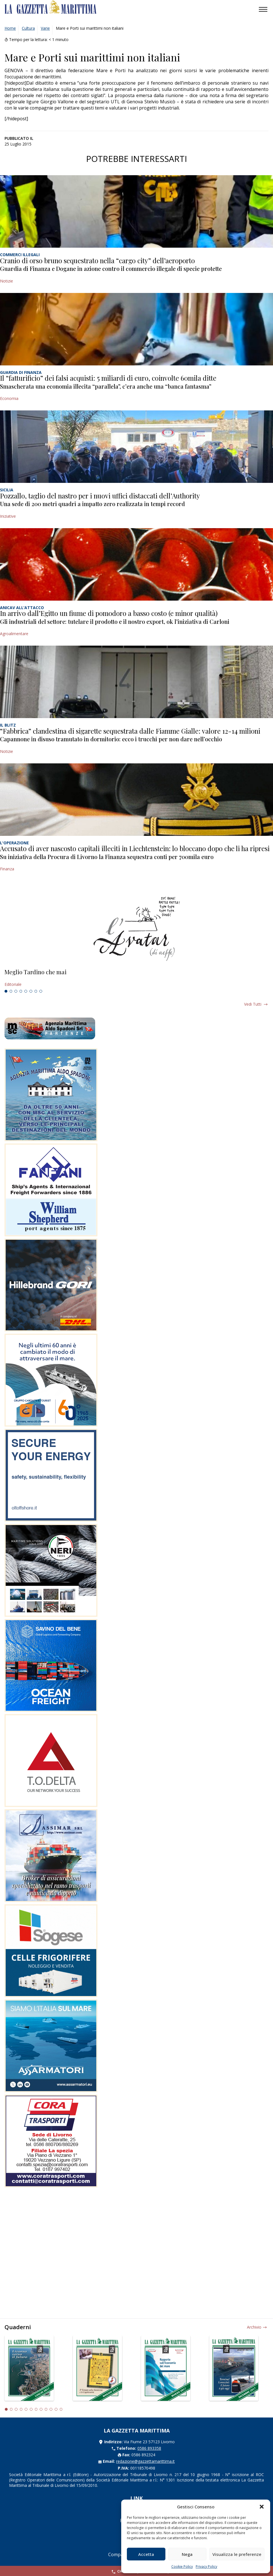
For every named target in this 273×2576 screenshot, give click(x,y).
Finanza (7, 868)
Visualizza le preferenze (236, 2554)
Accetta (146, 2554)
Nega (187, 2554)
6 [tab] (30, 991)
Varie (45, 28)
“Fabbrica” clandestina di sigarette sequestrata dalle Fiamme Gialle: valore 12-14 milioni (130, 730)
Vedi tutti (252, 1004)
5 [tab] (25, 991)
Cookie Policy (182, 2566)
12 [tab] (61, 2409)
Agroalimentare (14, 633)
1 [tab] (6, 991)
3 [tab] (15, 991)
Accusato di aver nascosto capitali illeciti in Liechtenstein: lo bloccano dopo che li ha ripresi (135, 848)
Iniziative (8, 516)
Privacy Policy (206, 2566)
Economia (9, 398)
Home (10, 28)
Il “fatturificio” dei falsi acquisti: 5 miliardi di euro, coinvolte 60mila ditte (108, 377)
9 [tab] (46, 2409)
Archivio (254, 2327)
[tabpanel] (136, 978)
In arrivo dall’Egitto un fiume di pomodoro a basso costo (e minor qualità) (108, 613)
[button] (262, 2506)
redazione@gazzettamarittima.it (145, 2461)
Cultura (28, 28)
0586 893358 (149, 2448)
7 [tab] (36, 991)
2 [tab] (11, 991)
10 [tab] (51, 2409)
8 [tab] (40, 991)
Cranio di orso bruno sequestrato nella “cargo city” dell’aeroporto (97, 260)
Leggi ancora (136, 978)
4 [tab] (21, 991)
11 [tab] (56, 2409)
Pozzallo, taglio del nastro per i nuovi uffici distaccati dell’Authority (100, 495)
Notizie (6, 281)
